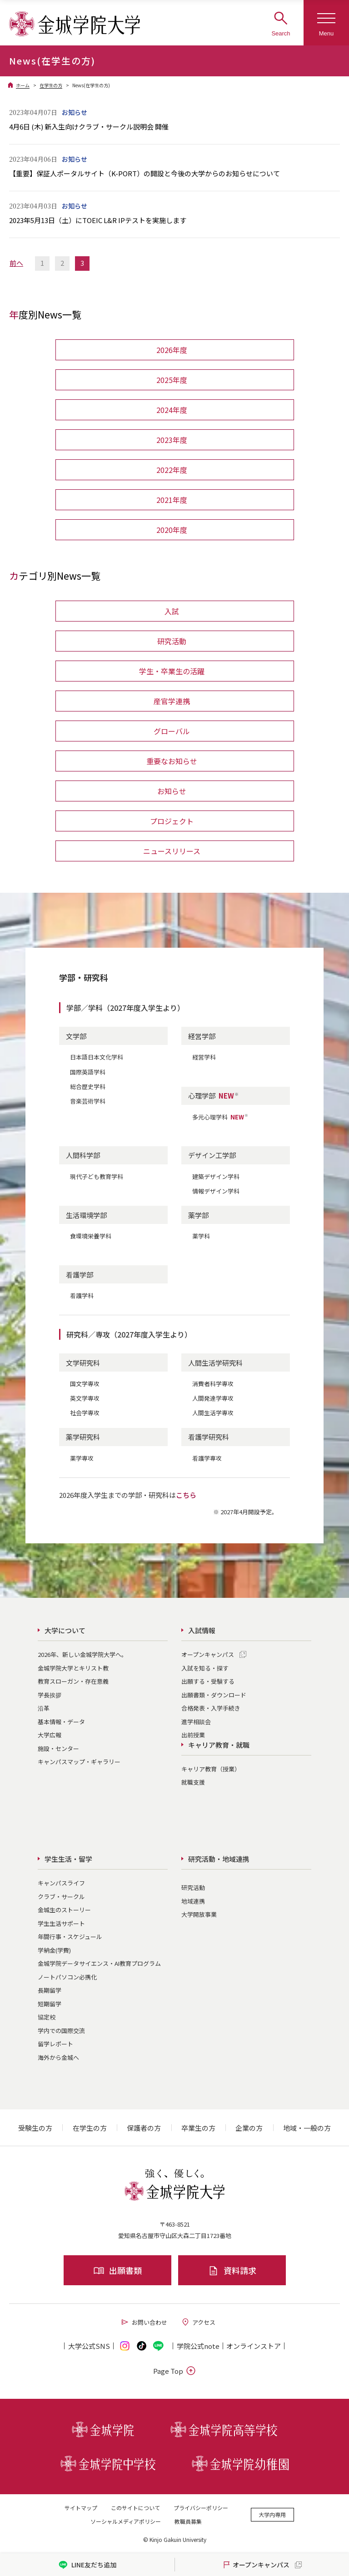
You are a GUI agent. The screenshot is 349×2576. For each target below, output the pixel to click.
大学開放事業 (199, 1914)
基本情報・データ (61, 1721)
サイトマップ (81, 2507)
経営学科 (204, 1057)
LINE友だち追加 (87, 2565)
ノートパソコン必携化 (67, 1977)
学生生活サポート (61, 1923)
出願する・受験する (207, 1681)
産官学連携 (172, 701)
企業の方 (249, 2128)
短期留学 (49, 2003)
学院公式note (198, 2345)
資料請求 (232, 2270)
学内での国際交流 (61, 2030)
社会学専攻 (85, 1412)
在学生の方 (51, 85)
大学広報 (49, 1735)
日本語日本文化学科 (96, 1057)
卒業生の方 (198, 2128)
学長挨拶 (49, 1695)
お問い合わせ (143, 2322)
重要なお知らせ (171, 761)
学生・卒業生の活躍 (171, 671)
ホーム (23, 85)
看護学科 (82, 1295)
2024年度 (171, 409)
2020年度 (171, 529)
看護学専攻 (207, 1458)
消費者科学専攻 (213, 1383)
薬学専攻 (82, 1458)
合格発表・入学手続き (210, 1708)
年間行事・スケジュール (70, 1936)
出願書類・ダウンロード (213, 1695)
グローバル (172, 731)
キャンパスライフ (61, 1883)
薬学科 (201, 1236)
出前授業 (193, 1735)
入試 (172, 611)
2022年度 (171, 469)
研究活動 (171, 641)
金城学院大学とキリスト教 (73, 1668)
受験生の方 (35, 2128)
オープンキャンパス (207, 1654)
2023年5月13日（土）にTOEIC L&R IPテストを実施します (97, 220)
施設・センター (58, 1748)
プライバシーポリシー (201, 2507)
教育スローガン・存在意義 (73, 1681)
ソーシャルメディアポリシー (125, 2521)
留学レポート (55, 2043)
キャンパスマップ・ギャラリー (79, 1761)
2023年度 (171, 439)
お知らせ (171, 791)
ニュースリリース (171, 850)
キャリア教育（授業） (210, 1769)
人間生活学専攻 (213, 1412)
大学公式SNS (89, 2345)
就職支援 (193, 1782)
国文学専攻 (85, 1383)
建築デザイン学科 (215, 1176)
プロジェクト (172, 821)
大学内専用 (272, 2514)
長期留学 (49, 1990)
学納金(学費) (54, 1950)
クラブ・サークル (61, 1896)
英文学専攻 (85, 1398)
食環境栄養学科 (90, 1236)
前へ (16, 263)
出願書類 (117, 2270)
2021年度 (171, 499)
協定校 (46, 2017)
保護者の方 (144, 2128)
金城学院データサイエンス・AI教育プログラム (99, 1963)
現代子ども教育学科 (96, 1176)
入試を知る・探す (205, 1668)
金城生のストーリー (64, 1909)
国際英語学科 (87, 1072)
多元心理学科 (220, 1117)
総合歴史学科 (87, 1086)
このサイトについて (135, 2507)
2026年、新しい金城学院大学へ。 (82, 1654)
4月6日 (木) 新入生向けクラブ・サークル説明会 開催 (89, 126)
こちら (186, 1495)
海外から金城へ (58, 2057)
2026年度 (171, 349)
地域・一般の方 (307, 2128)
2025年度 (171, 379)
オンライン (253, 2345)
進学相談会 (196, 1721)
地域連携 (193, 1901)
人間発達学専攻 (213, 1398)
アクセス (198, 2322)
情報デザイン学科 (215, 1191)
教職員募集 (188, 2521)
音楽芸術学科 (87, 1101)
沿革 (44, 1708)
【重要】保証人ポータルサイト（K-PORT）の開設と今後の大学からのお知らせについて (144, 173)
